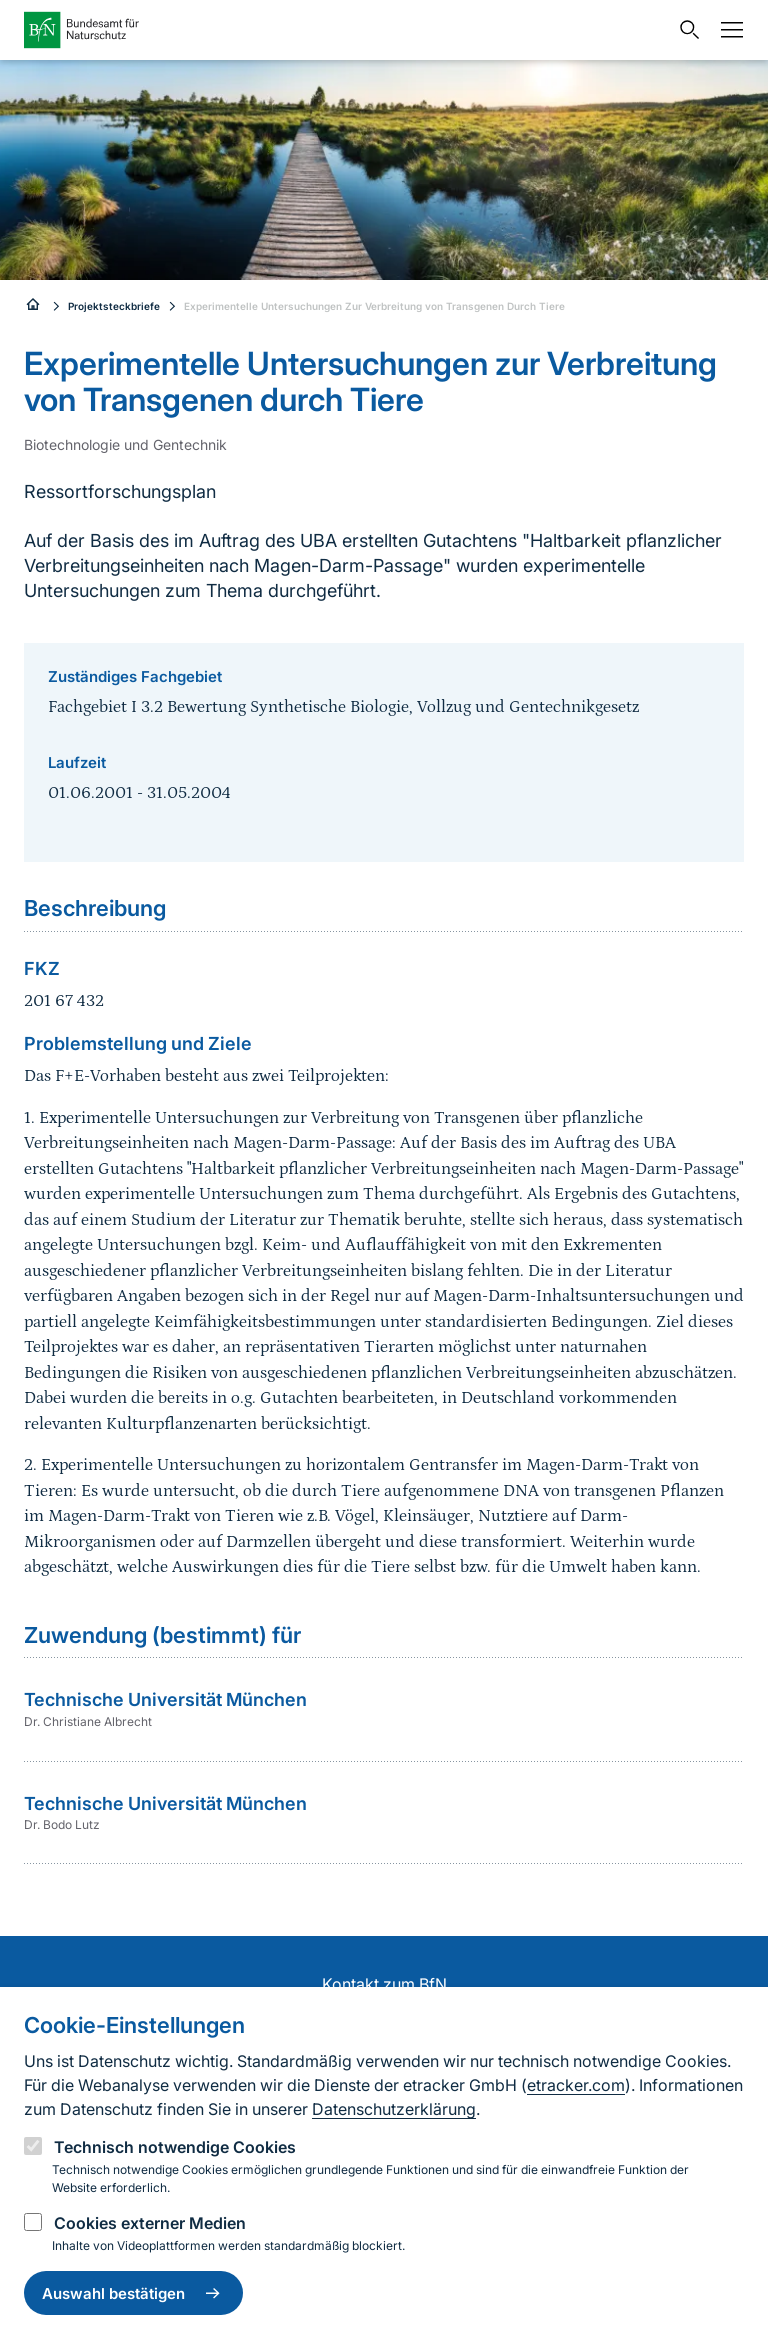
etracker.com (576, 2085)
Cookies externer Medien (150, 2223)
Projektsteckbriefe (114, 306)
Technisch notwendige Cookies (175, 2147)
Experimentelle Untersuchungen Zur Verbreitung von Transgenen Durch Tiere (374, 306)
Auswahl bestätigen (133, 2293)
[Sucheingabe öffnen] (685, 30)
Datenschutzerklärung (394, 2109)
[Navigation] (727, 30)
